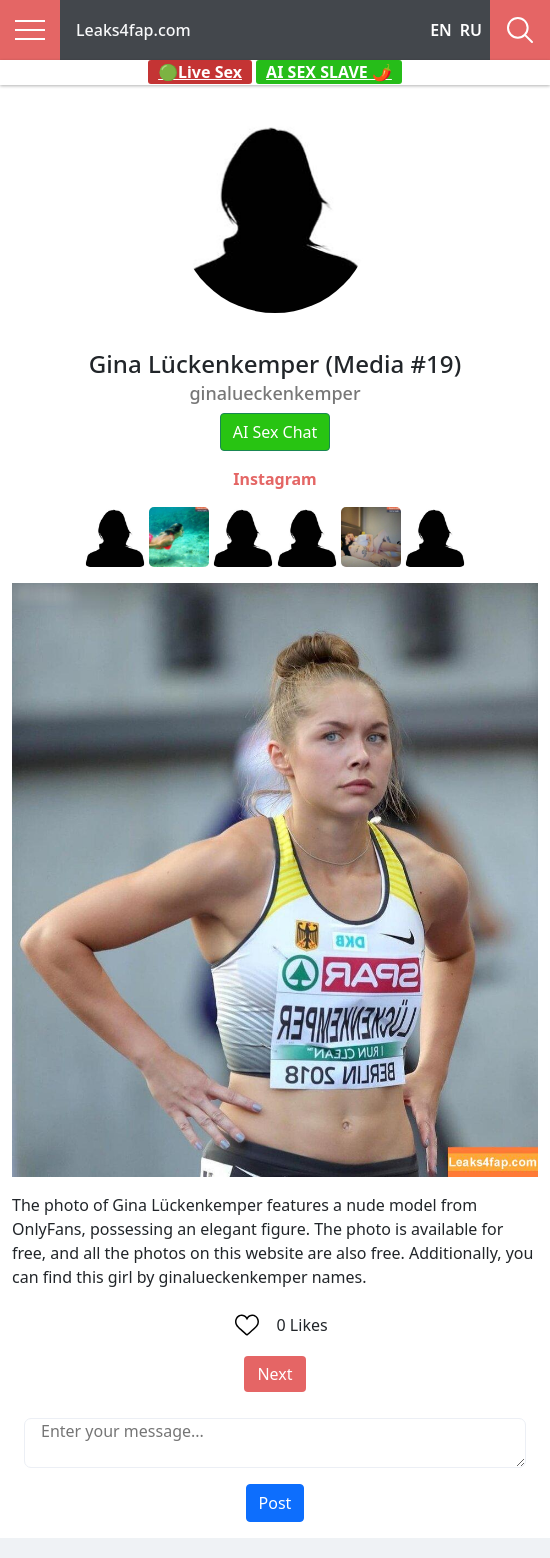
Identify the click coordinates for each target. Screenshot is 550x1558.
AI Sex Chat (275, 432)
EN (441, 30)
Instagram (274, 479)
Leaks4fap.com (133, 30)
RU (471, 30)
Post (275, 1503)
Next (274, 1374)
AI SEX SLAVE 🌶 (329, 72)
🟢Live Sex (200, 72)
